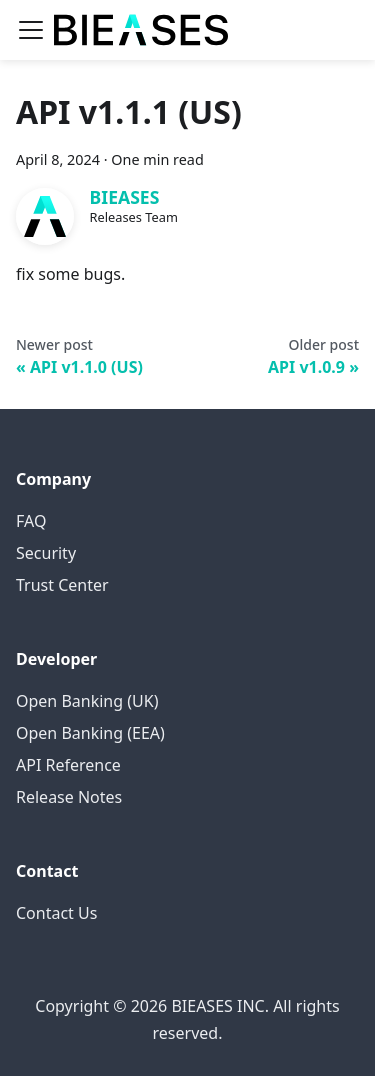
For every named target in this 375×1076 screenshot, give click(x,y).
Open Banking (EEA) (90, 733)
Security (46, 553)
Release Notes (69, 797)
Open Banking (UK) (87, 701)
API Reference (68, 765)
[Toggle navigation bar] (31, 30)
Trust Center (62, 585)
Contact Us (56, 913)
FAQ (31, 521)
